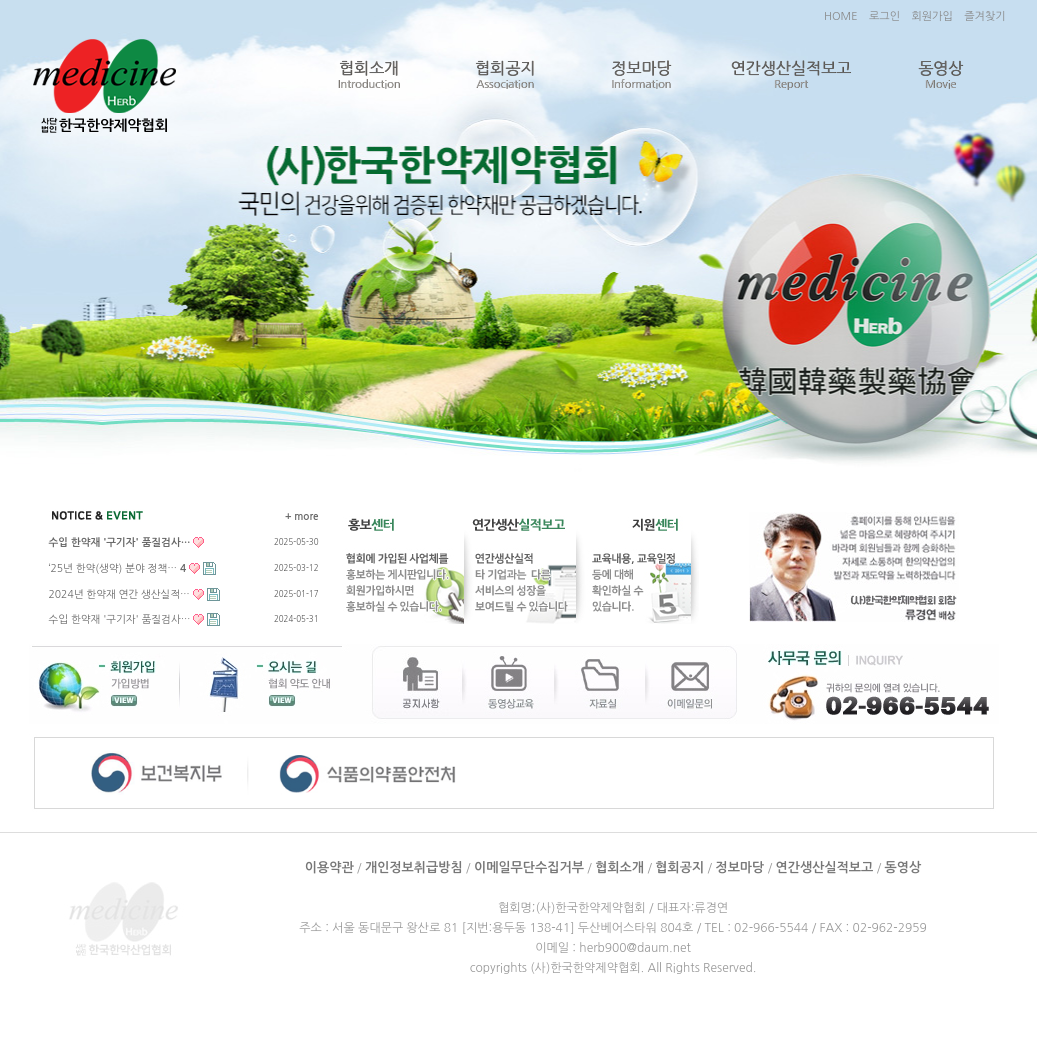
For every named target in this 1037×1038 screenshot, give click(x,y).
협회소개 (368, 75)
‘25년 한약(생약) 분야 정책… (118, 568)
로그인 (884, 16)
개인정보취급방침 (414, 867)
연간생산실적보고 (791, 75)
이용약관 (329, 867)
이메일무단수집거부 (529, 867)
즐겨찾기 (984, 16)
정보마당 (641, 75)
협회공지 (505, 75)
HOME (841, 16)
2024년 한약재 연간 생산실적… (119, 594)
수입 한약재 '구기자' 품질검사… (120, 619)
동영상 (940, 75)
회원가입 (931, 16)
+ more (302, 516)
